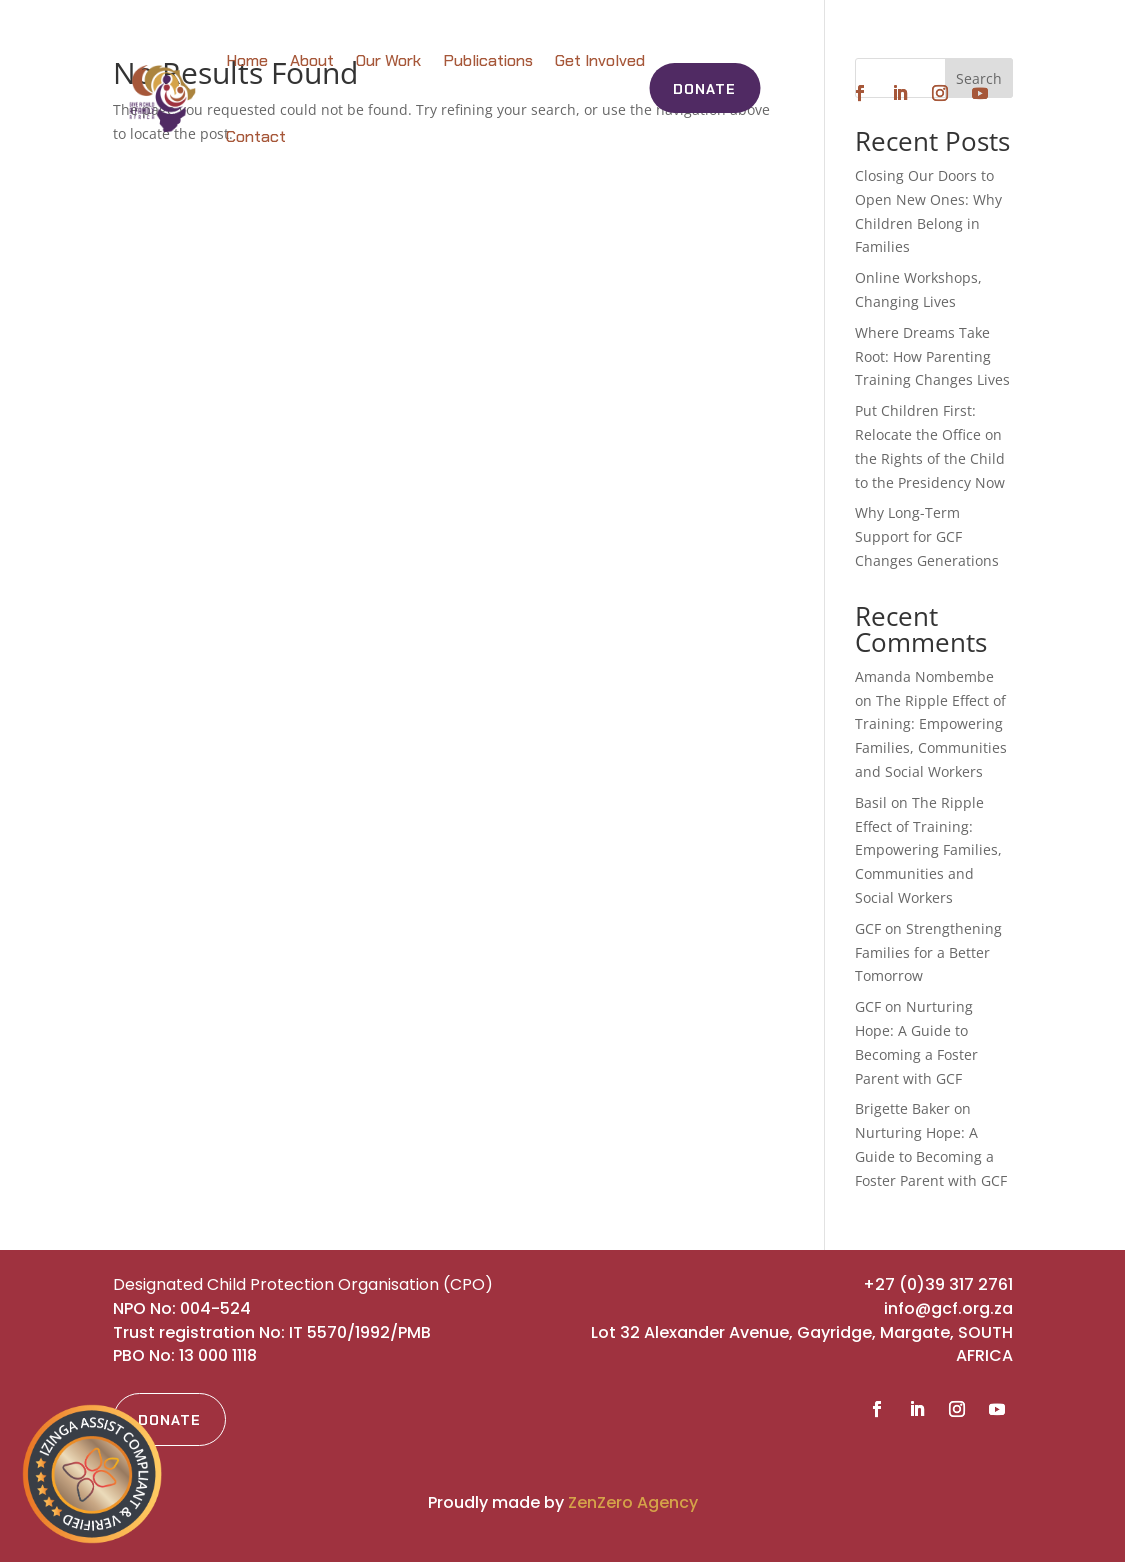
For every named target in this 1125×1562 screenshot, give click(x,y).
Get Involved (600, 60)
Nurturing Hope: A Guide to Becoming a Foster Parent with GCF (931, 1156)
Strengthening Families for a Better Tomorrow (928, 952)
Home (247, 60)
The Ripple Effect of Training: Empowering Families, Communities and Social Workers (928, 850)
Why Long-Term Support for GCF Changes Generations (927, 536)
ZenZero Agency (633, 1502)
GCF (868, 928)
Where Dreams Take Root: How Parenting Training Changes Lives (932, 356)
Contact (256, 136)
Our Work (388, 60)
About (312, 60)
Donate (704, 89)
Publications (488, 60)
